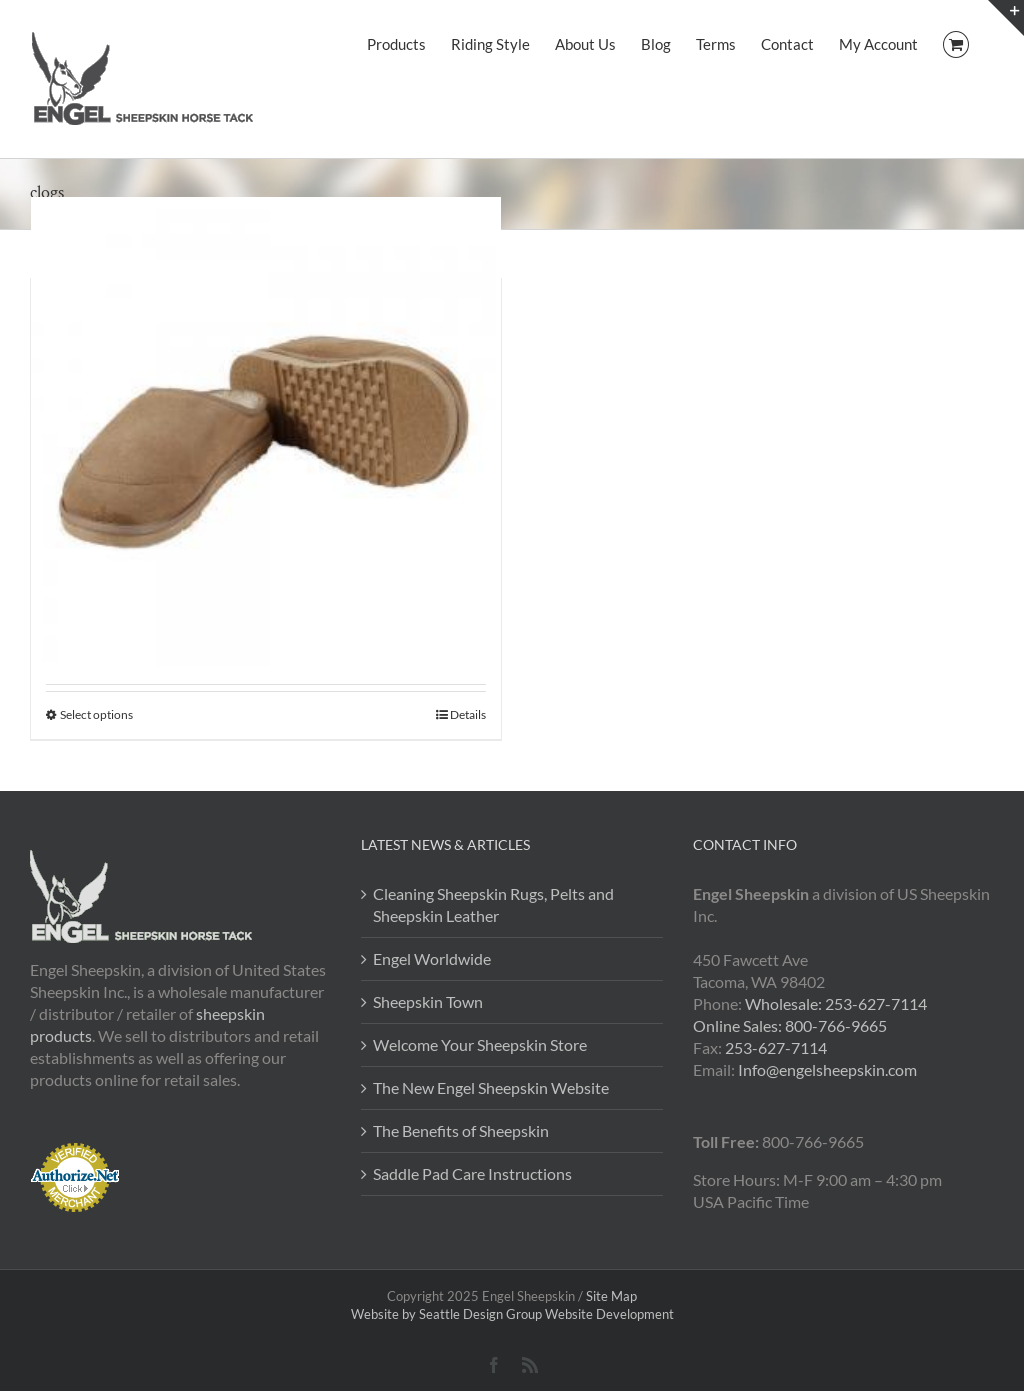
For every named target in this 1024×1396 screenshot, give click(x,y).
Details (468, 714)
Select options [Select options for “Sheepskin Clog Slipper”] (96, 714)
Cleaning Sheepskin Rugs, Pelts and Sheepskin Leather (493, 904)
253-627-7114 (776, 1047)
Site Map (611, 1296)
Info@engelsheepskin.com (827, 1069)
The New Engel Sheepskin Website (491, 1087)
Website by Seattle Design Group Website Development (512, 1314)
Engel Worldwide (432, 958)
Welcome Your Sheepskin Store (480, 1044)
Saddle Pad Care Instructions (472, 1173)
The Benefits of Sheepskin (461, 1130)
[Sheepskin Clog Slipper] (266, 432)
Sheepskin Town (428, 1001)
